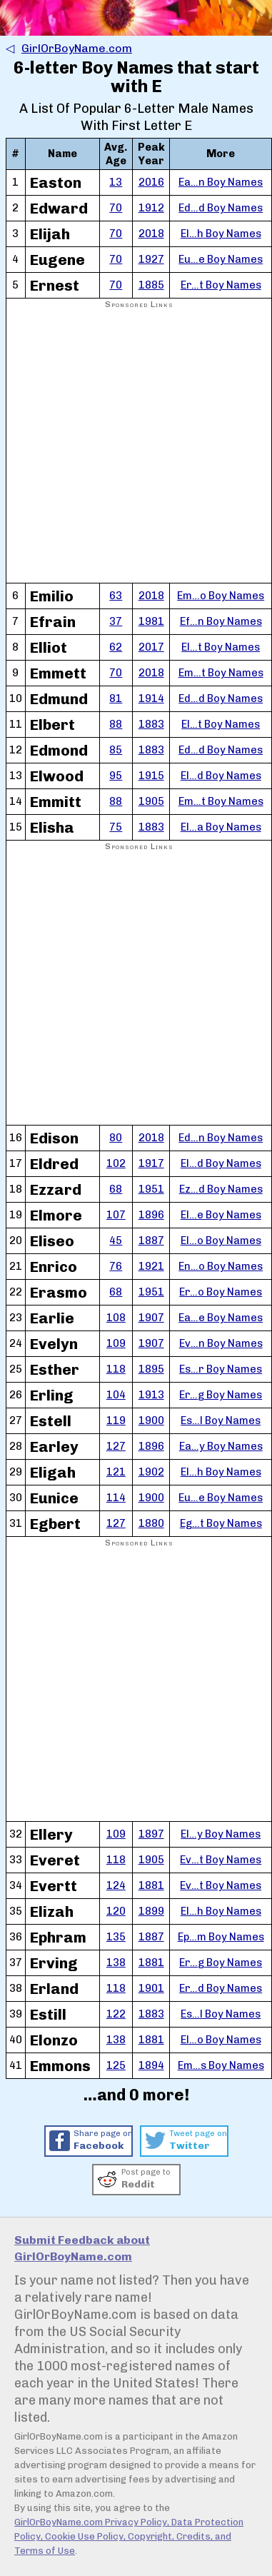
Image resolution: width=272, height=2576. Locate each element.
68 (115, 1189)
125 (116, 2065)
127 (116, 1446)
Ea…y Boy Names (221, 1446)
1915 (151, 775)
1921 (151, 1266)
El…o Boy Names (221, 1240)
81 (115, 698)
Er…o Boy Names (220, 1292)
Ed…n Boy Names (220, 1137)
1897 (151, 1834)
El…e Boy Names (221, 1214)
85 (115, 749)
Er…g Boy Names (220, 1394)
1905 (151, 801)
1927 (151, 259)
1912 (151, 207)
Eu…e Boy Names (220, 259)
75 (115, 827)
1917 (151, 1163)
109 (116, 1343)
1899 (151, 1911)
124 (116, 1885)
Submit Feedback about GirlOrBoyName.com (82, 2248)
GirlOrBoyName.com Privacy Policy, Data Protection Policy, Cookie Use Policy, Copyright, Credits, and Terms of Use (128, 2536)
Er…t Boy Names (221, 285)
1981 (151, 621)
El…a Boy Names (221, 827)
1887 (151, 1240)
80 (115, 1137)
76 (115, 1266)
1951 (151, 1189)
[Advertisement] (135, 446)
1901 (151, 1988)
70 (115, 207)
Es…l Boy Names (221, 1420)
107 (116, 1214)
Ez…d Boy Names (221, 1189)
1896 (151, 1214)
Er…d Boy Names (220, 1988)
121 (116, 1471)
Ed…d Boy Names (220, 207)
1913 (151, 1394)
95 (115, 775)
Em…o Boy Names (220, 595)
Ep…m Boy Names (221, 1936)
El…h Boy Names (221, 233)
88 (115, 724)
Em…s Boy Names (221, 2065)
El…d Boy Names (221, 775)
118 (116, 1369)
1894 (151, 2065)
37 (115, 621)
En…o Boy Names (220, 1266)
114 (116, 1497)
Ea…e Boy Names (220, 1317)
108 (116, 1317)
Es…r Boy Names (220, 1369)
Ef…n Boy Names (221, 621)
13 (115, 182)
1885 (151, 285)
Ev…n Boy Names (221, 1343)
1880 (151, 1523)
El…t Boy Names (220, 647)
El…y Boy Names (221, 1834)
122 (116, 2014)
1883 (151, 724)
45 (115, 1240)
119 (116, 1420)
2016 (151, 182)
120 (116, 1911)
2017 (151, 647)
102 (116, 1163)
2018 (151, 233)
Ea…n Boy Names (220, 182)
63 (115, 595)
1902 (151, 1471)
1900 (151, 1420)
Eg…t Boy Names (221, 1523)
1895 (151, 1369)
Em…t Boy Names (220, 672)
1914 (151, 698)
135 (116, 1936)
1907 (151, 1317)
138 (116, 1962)
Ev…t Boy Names (220, 1859)
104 (116, 1394)
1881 (151, 1885)
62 (115, 647)
